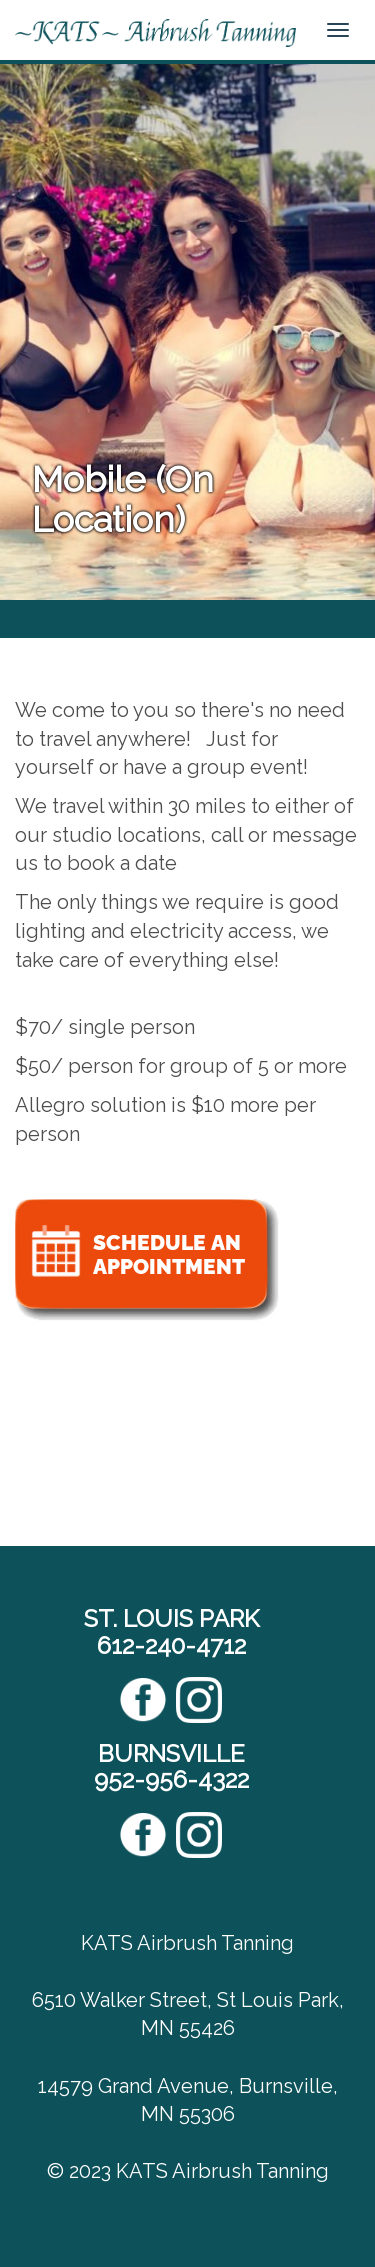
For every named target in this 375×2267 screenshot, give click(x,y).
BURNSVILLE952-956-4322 (171, 1766)
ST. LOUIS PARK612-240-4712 (171, 1631)
